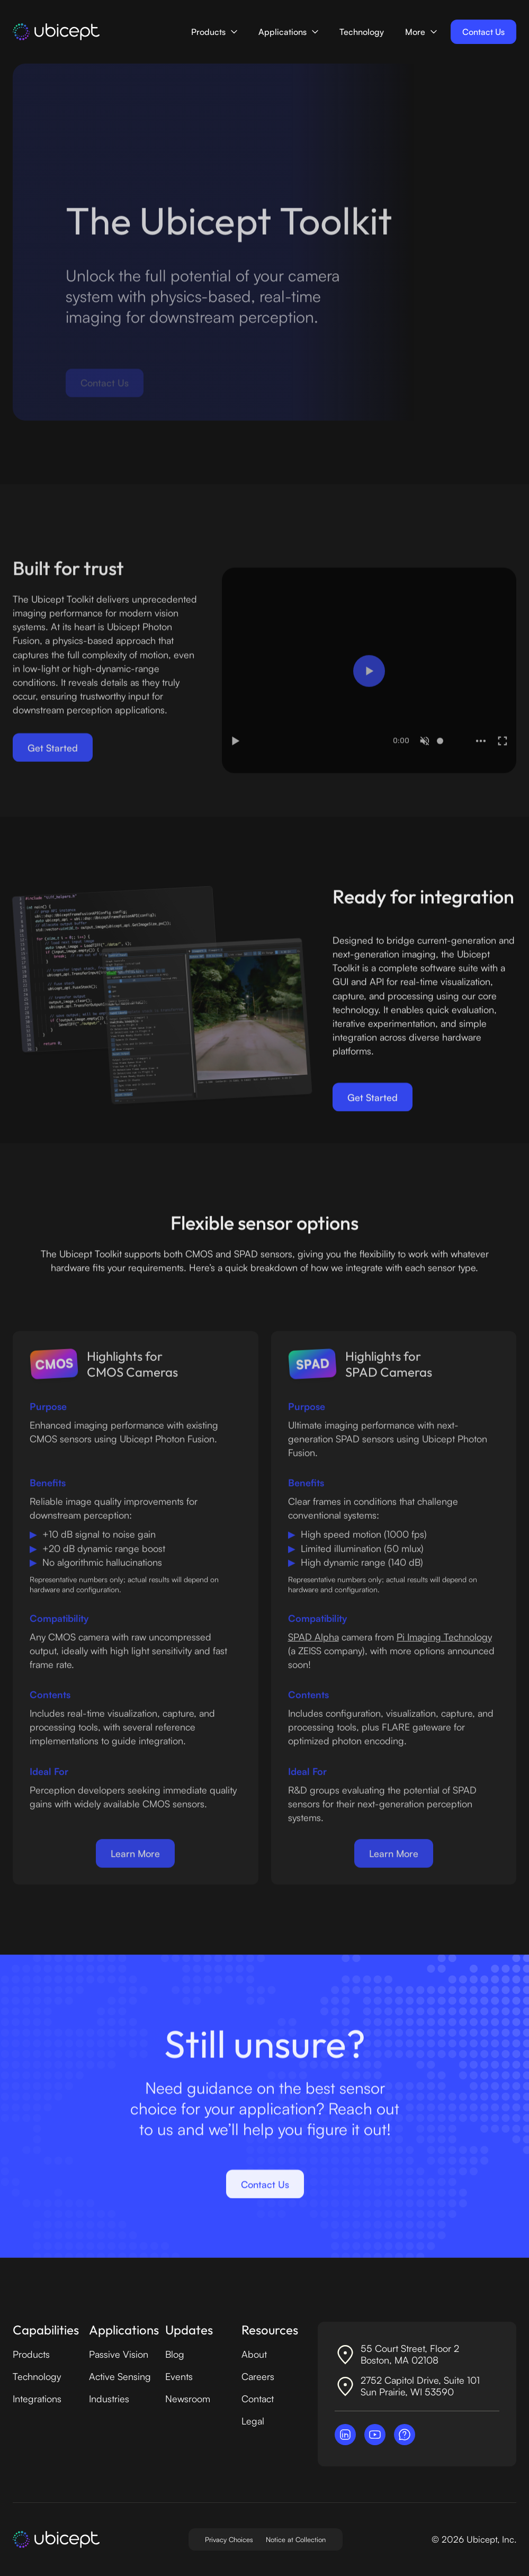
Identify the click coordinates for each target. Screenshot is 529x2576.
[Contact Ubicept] (404, 2434)
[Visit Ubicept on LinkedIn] (345, 2434)
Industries (109, 2398)
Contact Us (483, 31)
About (254, 2354)
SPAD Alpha (313, 1646)
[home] (56, 31)
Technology (361, 31)
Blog (174, 2354)
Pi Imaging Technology (444, 1646)
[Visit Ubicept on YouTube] (374, 2434)
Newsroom (187, 2398)
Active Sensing (120, 2376)
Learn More (135, 1863)
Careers (257, 2376)
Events (179, 2376)
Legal (252, 2421)
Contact (257, 2398)
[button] (214, 32)
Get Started (53, 756)
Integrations (37, 2398)
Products (31, 2354)
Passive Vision (118, 2354)
